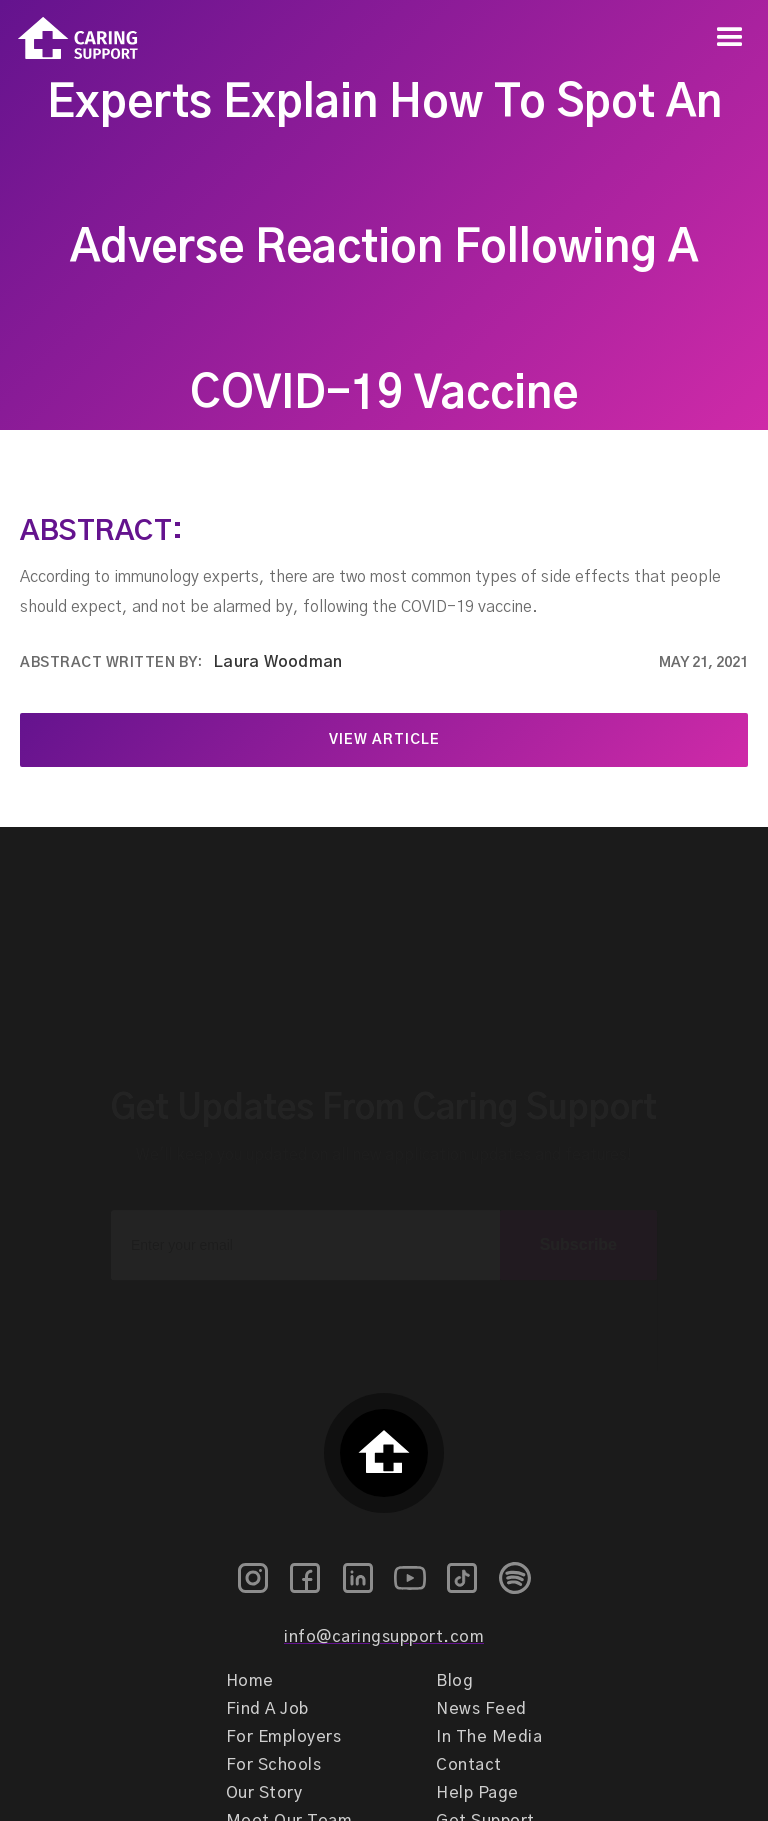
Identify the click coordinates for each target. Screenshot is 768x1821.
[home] (69, 38)
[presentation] (384, 1299)
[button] (730, 38)
